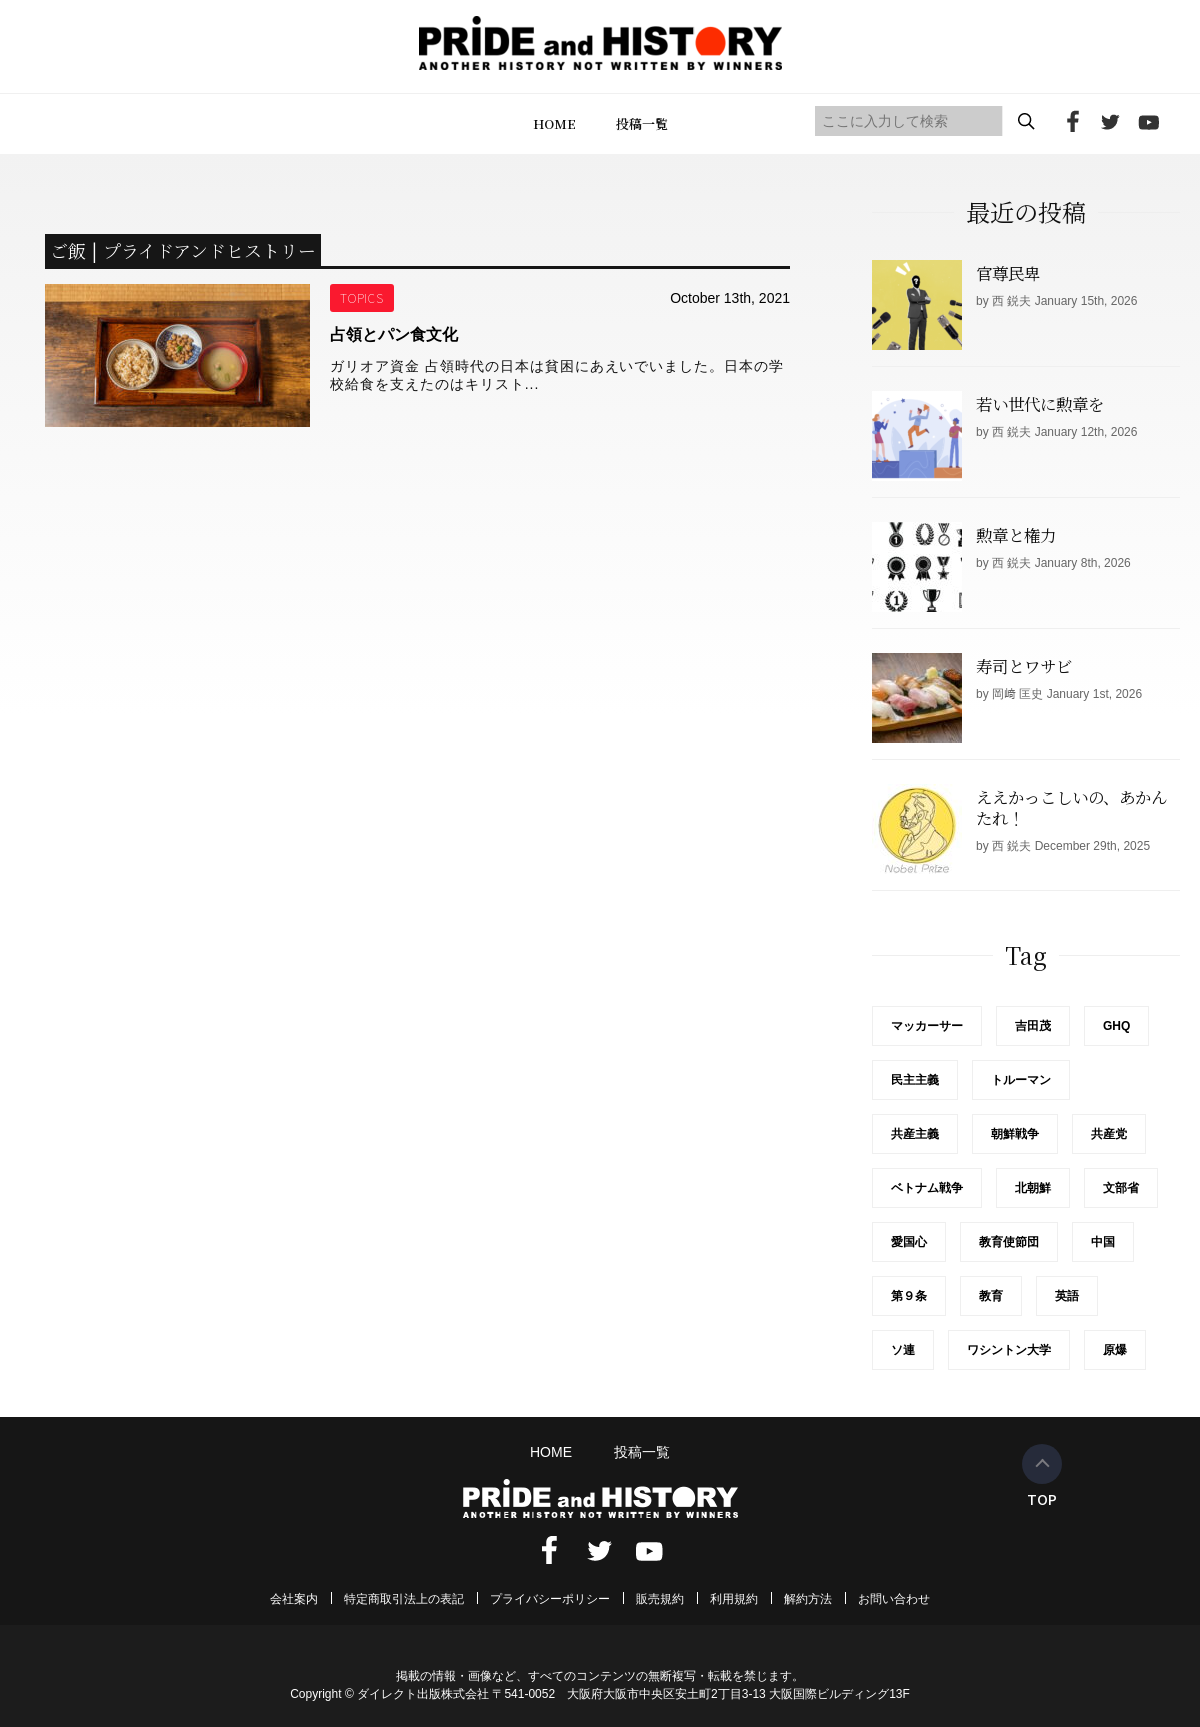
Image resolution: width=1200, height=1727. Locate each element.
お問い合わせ (894, 1599)
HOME (554, 123)
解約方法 (808, 1599)
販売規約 (660, 1599)
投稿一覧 (642, 123)
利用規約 (734, 1599)
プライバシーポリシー (550, 1599)
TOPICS (362, 297)
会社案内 (294, 1599)
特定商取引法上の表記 (404, 1599)
